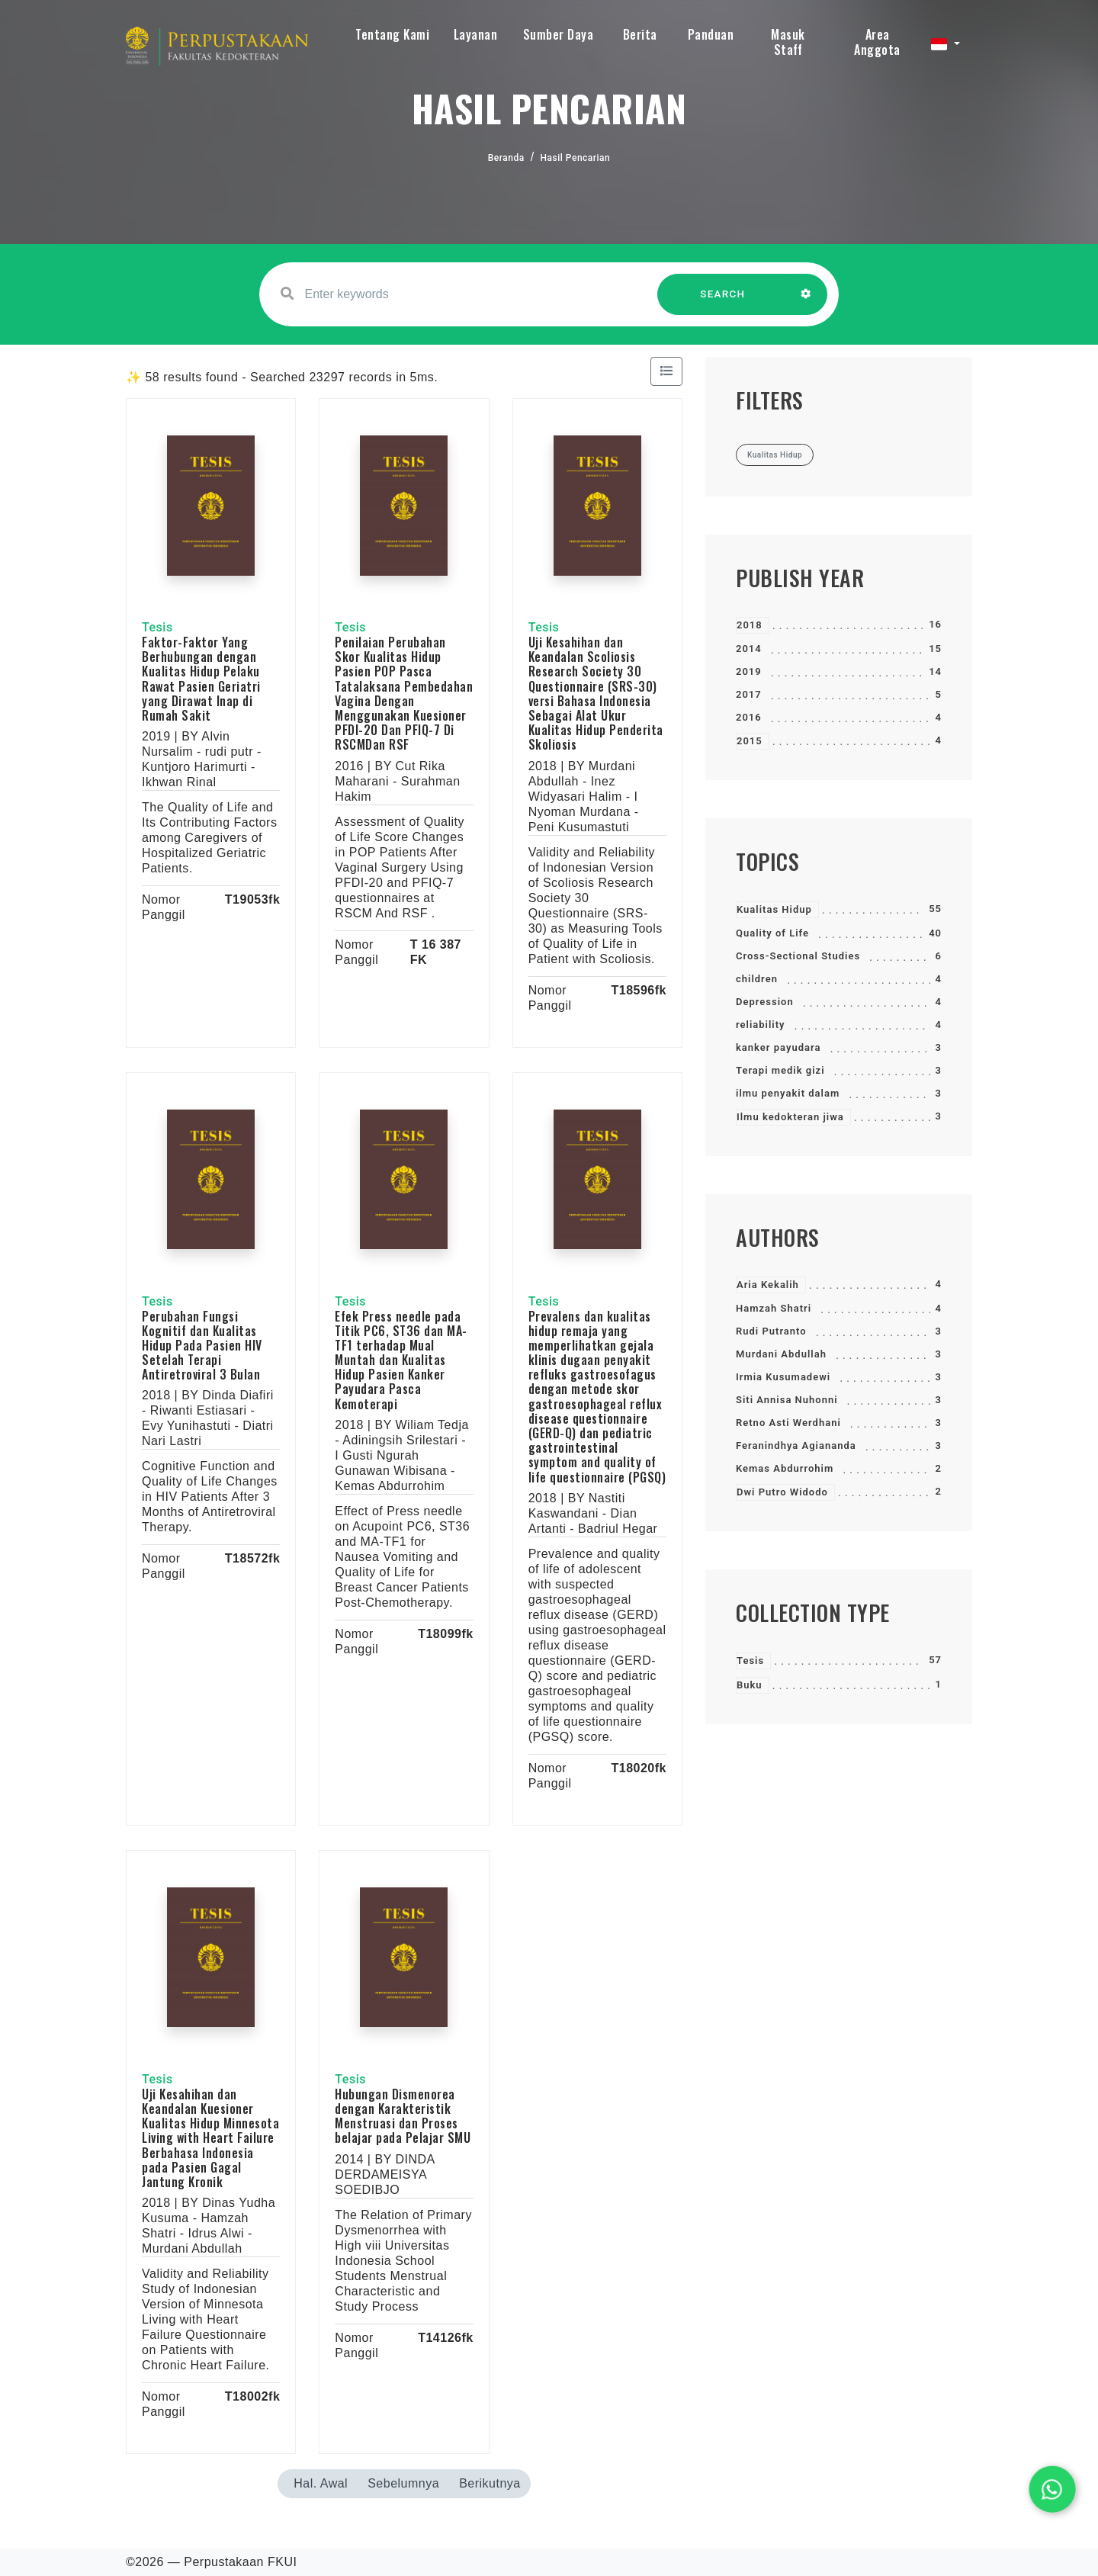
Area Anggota (877, 42)
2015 (749, 741)
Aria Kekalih (768, 1284)
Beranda (506, 158)
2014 (749, 648)
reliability (760, 1024)
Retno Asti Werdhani (788, 1422)
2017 (749, 694)
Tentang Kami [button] (392, 34)
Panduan (711, 34)
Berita (640, 34)
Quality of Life (772, 933)
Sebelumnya (403, 2483)
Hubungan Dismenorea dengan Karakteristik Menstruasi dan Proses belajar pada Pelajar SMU (402, 2116)
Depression (765, 1001)
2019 (749, 671)
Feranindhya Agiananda (796, 1445)
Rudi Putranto (771, 1331)
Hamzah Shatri (773, 1308)
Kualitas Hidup (774, 909)
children (757, 978)
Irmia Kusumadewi (783, 1377)
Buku (749, 1685)
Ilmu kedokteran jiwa (790, 1117)
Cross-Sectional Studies (798, 956)
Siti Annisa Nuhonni (787, 1399)
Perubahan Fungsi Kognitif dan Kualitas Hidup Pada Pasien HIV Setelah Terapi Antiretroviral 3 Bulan (202, 1345)
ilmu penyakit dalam (788, 1093)
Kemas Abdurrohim (784, 1468)
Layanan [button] (476, 34)
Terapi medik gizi (780, 1070)
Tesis (750, 1660)
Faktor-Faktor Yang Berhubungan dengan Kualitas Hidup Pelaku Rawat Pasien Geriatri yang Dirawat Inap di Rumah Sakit (201, 678)
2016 (749, 717)
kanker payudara (778, 1047)
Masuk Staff (788, 42)
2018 (749, 625)
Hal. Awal (321, 2483)
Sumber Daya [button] (558, 34)
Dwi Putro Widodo (782, 1492)
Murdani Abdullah (781, 1354)
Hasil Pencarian (576, 158)
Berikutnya (490, 2483)
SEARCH (723, 301)
